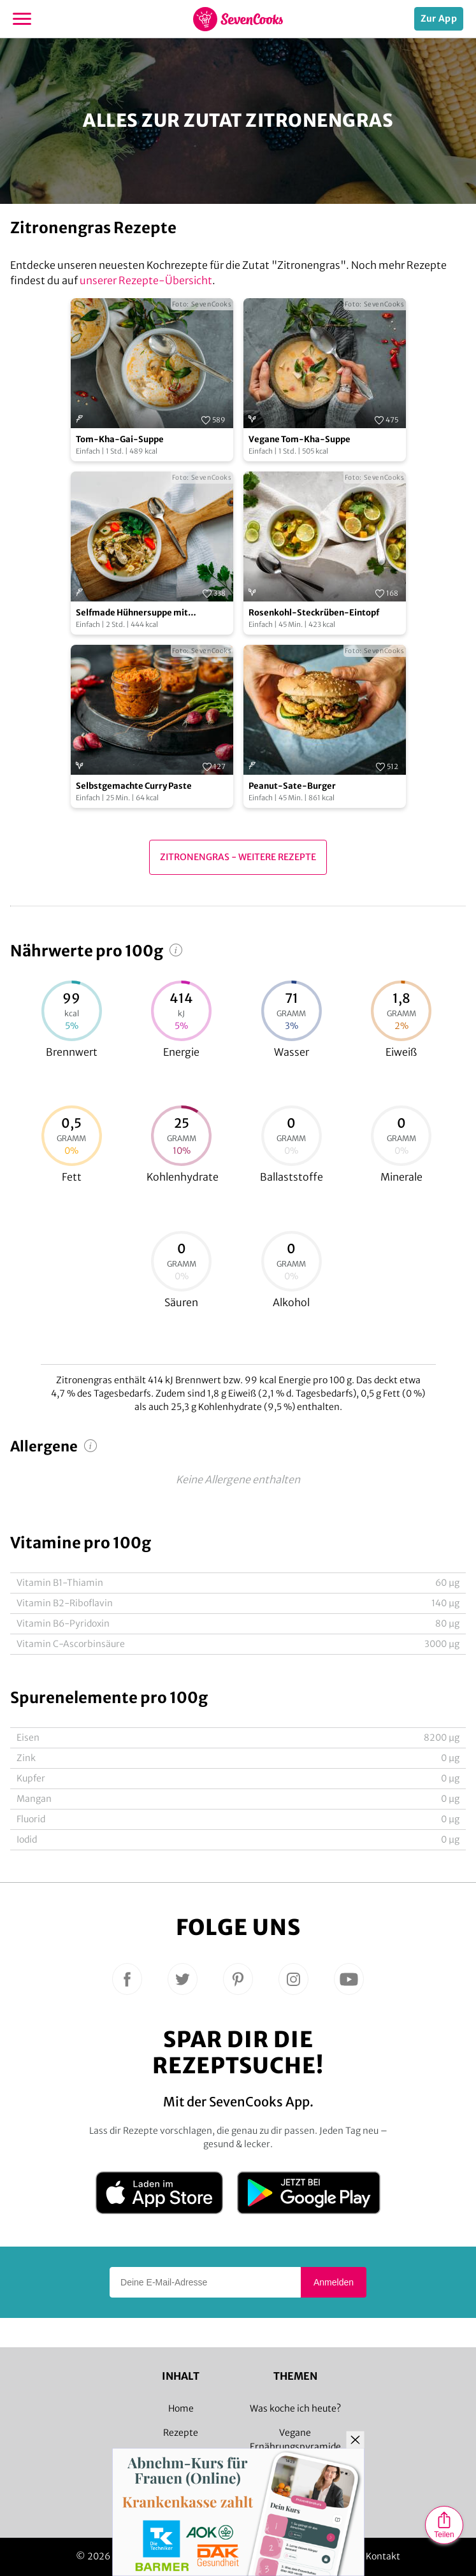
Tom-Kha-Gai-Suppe (120, 439)
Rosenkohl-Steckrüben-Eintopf (314, 612)
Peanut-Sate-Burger (292, 786)
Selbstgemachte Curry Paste (134, 786)
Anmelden (334, 2282)
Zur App (439, 18)
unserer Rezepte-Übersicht (146, 280)
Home (181, 2408)
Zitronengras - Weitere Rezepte (238, 857)
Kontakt (383, 2556)
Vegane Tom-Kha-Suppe (299, 439)
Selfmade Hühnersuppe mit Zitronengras (132, 613)
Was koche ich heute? (295, 2408)
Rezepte (180, 2432)
